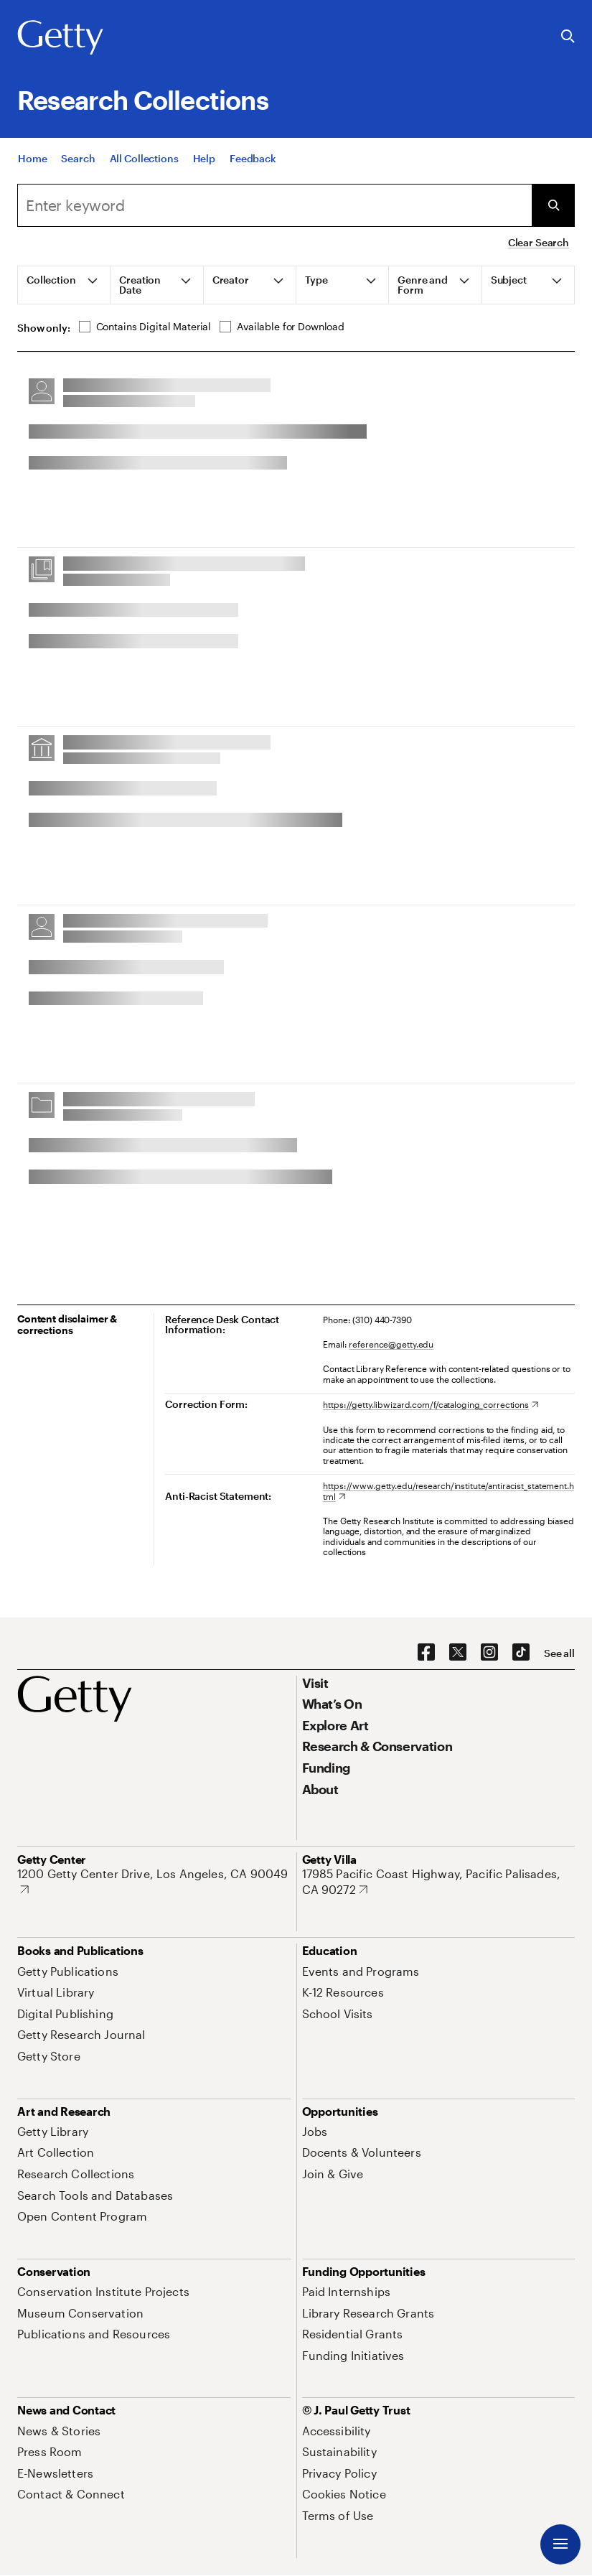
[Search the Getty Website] (568, 37)
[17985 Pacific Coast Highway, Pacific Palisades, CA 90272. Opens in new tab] (438, 1881)
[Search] (78, 159)
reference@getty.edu (391, 1344)
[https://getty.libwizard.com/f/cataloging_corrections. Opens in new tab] (430, 1404)
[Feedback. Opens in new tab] (253, 159)
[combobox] (274, 205)
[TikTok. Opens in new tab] (521, 1652)
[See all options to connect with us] (559, 1653)
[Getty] (60, 38)
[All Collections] (144, 159)
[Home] (32, 159)
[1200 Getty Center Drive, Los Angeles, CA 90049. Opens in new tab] (154, 1881)
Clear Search (538, 242)
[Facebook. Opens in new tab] (426, 1652)
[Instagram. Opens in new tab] (489, 1652)
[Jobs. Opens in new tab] (315, 2131)
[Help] (204, 159)
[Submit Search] (553, 205)
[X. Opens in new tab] (457, 1652)
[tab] (64, 285)
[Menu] (560, 2544)
